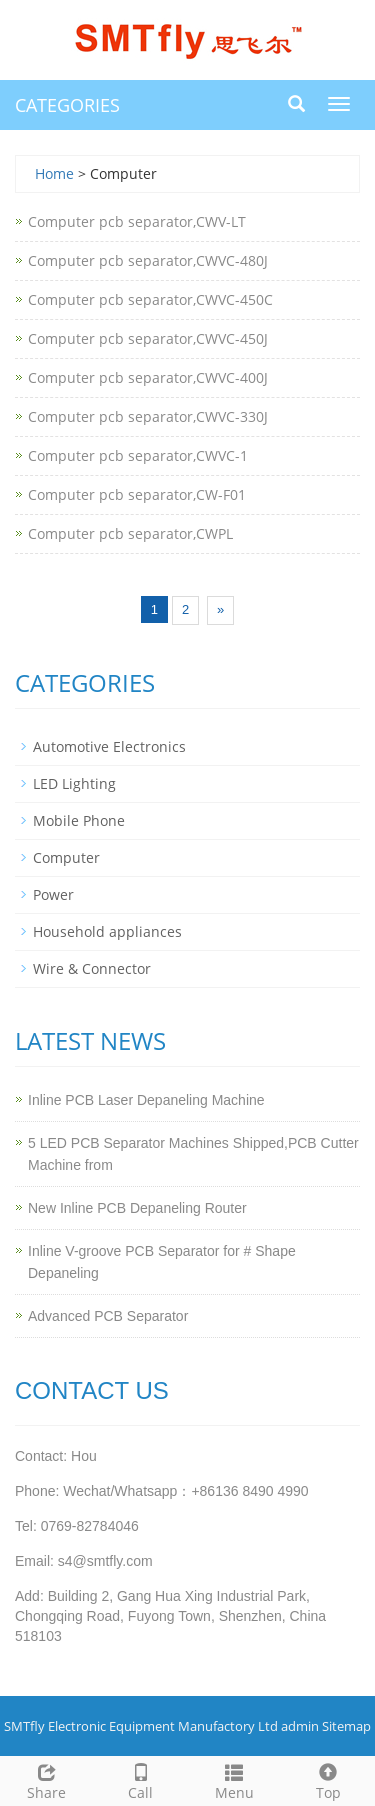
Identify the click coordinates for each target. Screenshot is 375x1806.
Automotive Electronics (109, 746)
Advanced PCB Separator (108, 1316)
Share (47, 1779)
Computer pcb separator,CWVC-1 (138, 455)
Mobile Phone (79, 820)
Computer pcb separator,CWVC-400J (148, 377)
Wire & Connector (92, 968)
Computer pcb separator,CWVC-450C (150, 299)
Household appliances (107, 931)
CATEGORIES (67, 105)
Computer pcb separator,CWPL (130, 533)
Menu (235, 1779)
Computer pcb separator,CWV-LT (137, 221)
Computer (66, 857)
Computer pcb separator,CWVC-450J (148, 338)
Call (141, 1779)
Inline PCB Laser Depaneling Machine (146, 1100)
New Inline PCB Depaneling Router (137, 1208)
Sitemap (346, 1726)
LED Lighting (74, 783)
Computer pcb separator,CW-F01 (137, 494)
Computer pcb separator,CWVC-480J (148, 260)
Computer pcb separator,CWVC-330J (148, 416)
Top (328, 1779)
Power (53, 894)
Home (54, 173)
